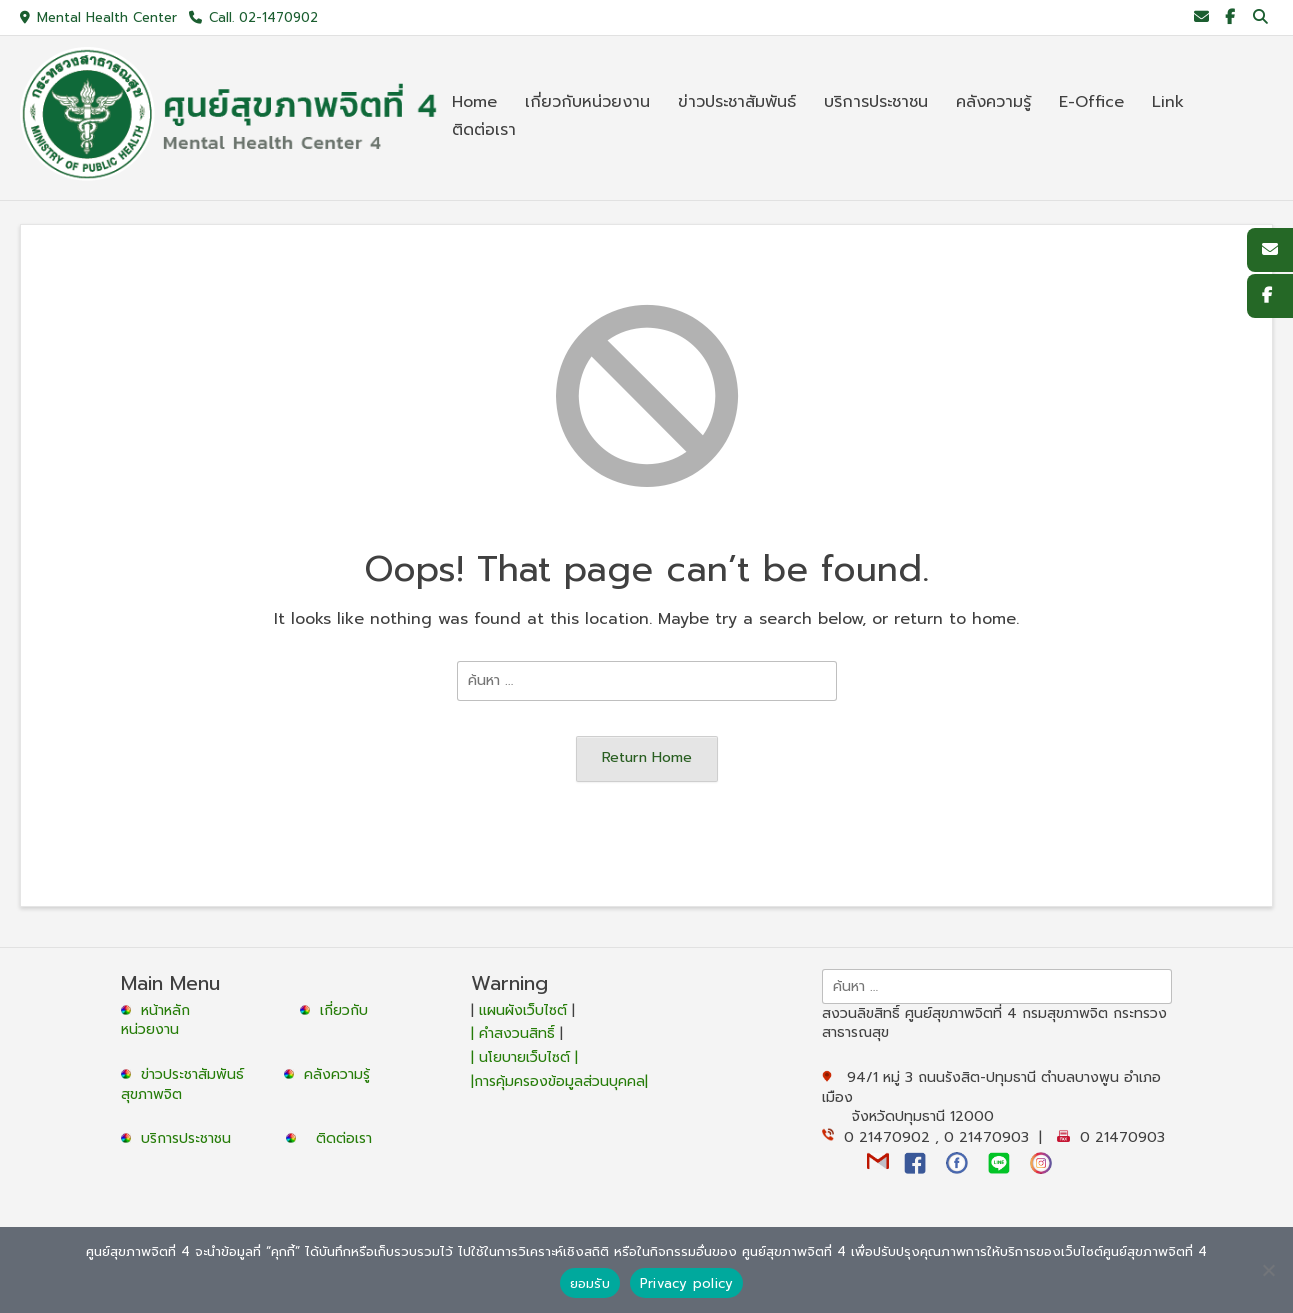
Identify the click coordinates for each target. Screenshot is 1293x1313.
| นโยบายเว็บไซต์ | (524, 1057)
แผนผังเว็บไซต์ (523, 1010)
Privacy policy (687, 1283)
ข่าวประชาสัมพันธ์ (197, 1074)
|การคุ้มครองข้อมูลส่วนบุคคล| (559, 1081)
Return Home (647, 757)
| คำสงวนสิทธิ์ (515, 1033)
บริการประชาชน (191, 1138)
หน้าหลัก (158, 1010)
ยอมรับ (590, 1283)
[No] (1268, 1270)
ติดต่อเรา (344, 1138)
